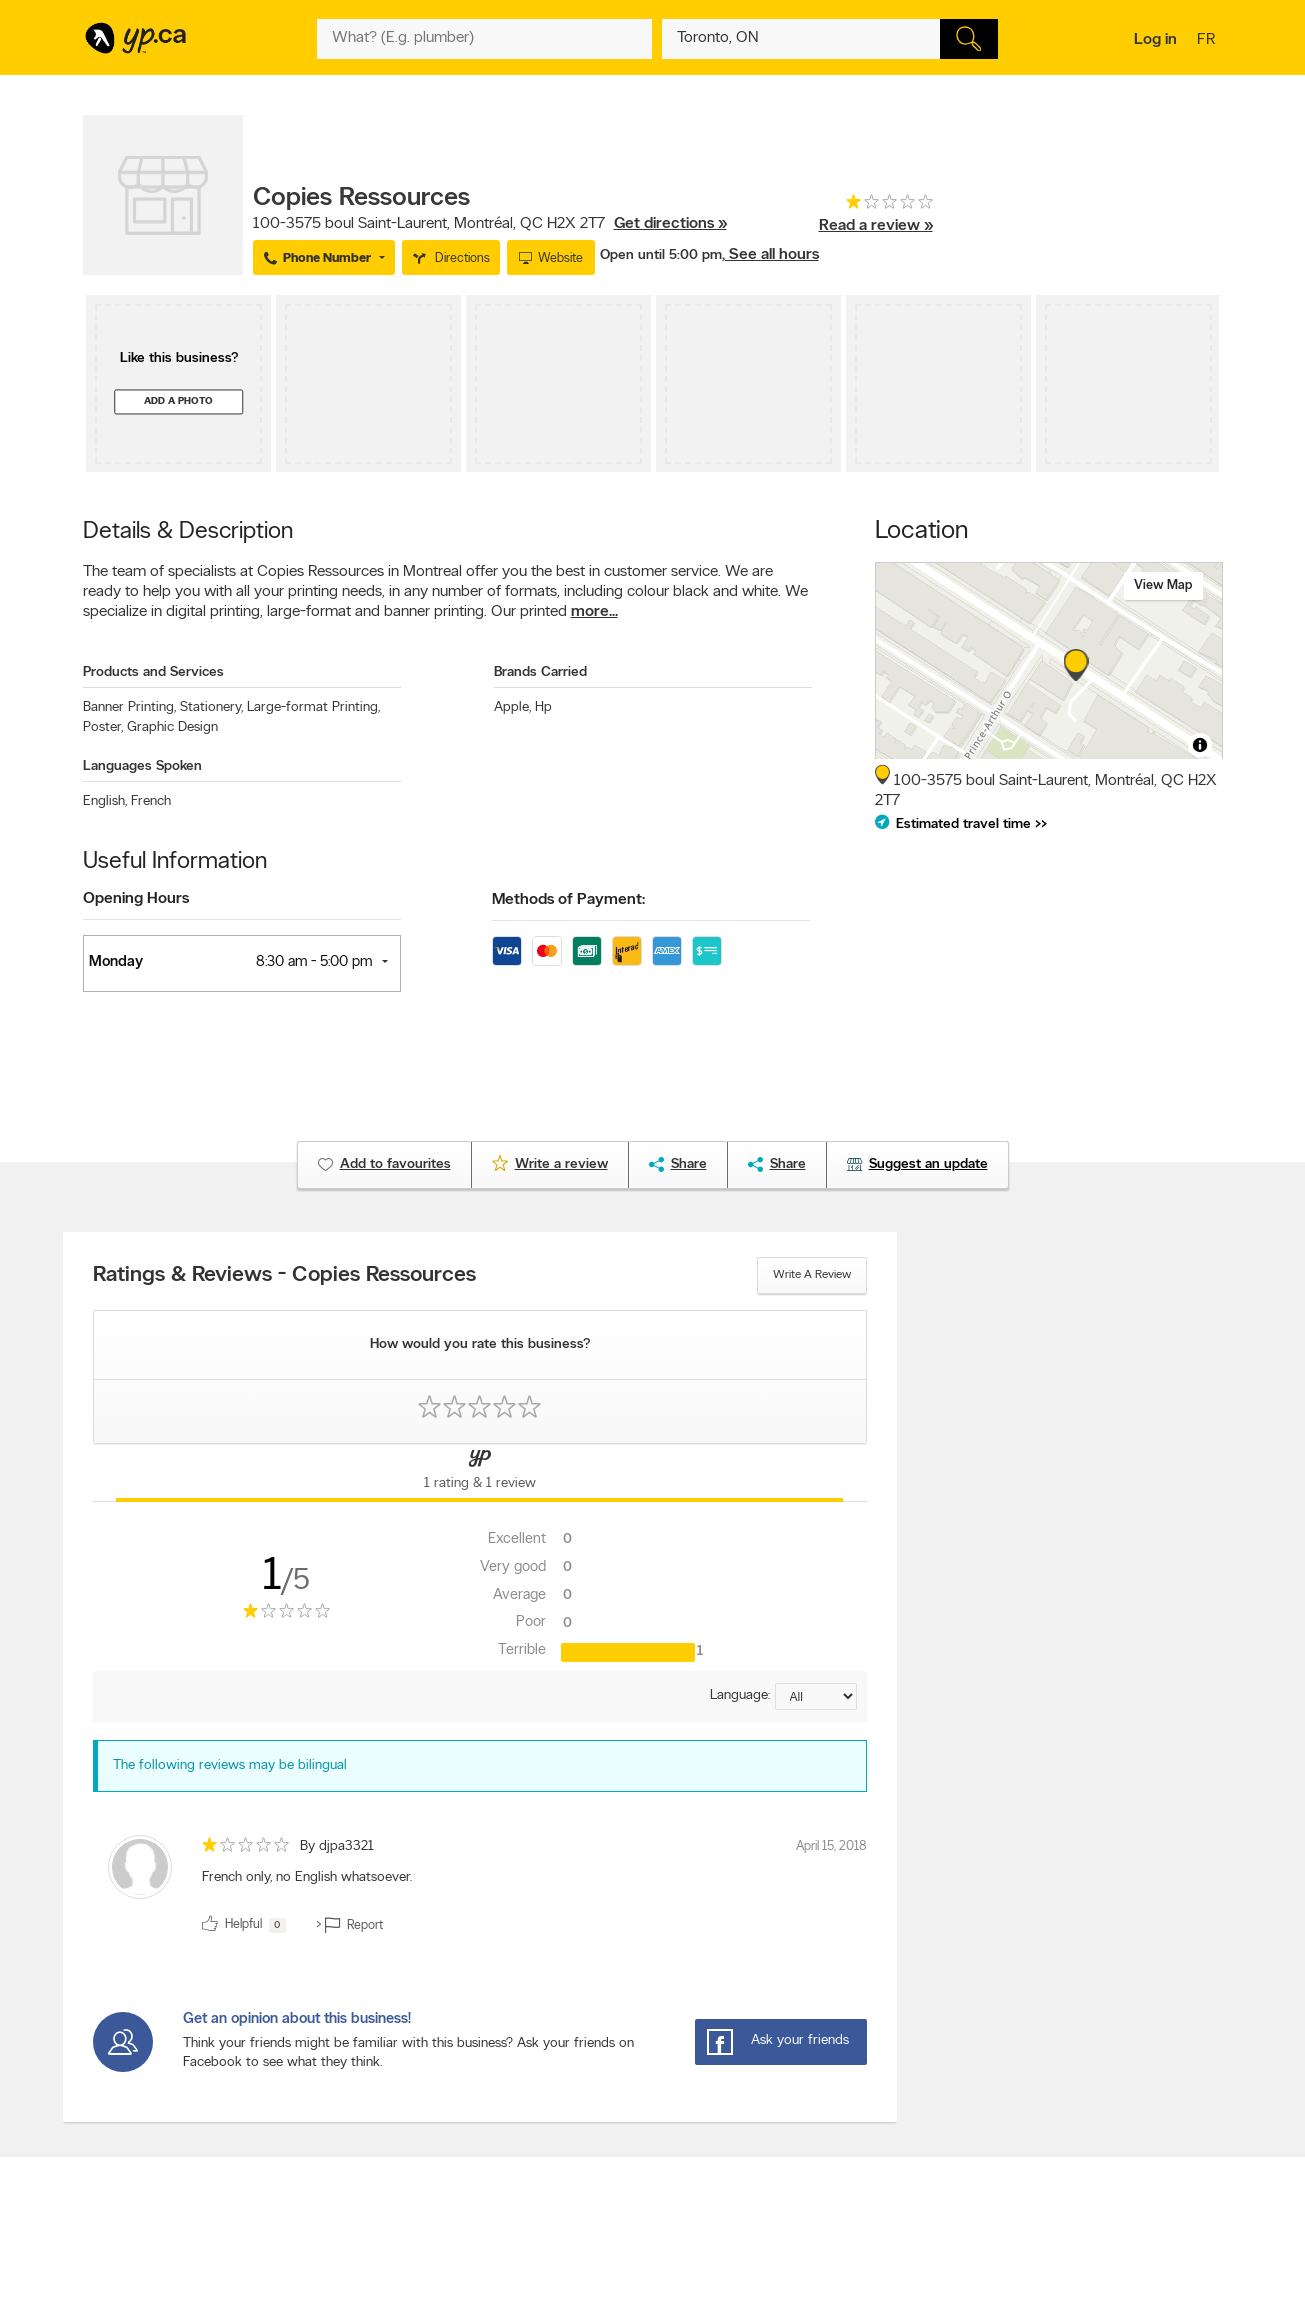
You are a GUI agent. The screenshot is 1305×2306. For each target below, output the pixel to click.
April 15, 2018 (831, 1846)
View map (1163, 585)
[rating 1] (876, 206)
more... (594, 612)
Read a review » (876, 226)
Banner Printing (129, 707)
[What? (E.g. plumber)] (485, 39)
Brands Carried (540, 672)
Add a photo (178, 401)
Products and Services (153, 672)
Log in (1155, 40)
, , (490, 224)
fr (1208, 41)
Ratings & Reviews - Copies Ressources (284, 1276)
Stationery (211, 707)
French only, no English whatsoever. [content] (307, 1877)
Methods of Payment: (568, 900)
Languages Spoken (142, 766)
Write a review (812, 1275)
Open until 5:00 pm (661, 255)
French (151, 801)
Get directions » (670, 224)
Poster (103, 727)
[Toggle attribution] (1200, 745)
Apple (512, 707)
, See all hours (770, 255)
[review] (480, 1888)
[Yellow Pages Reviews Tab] (480, 1473)
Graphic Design (172, 727)
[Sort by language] (816, 1696)
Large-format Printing (313, 707)
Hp (543, 707)
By (337, 1846)
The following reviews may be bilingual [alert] (230, 1765)
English (105, 801)
